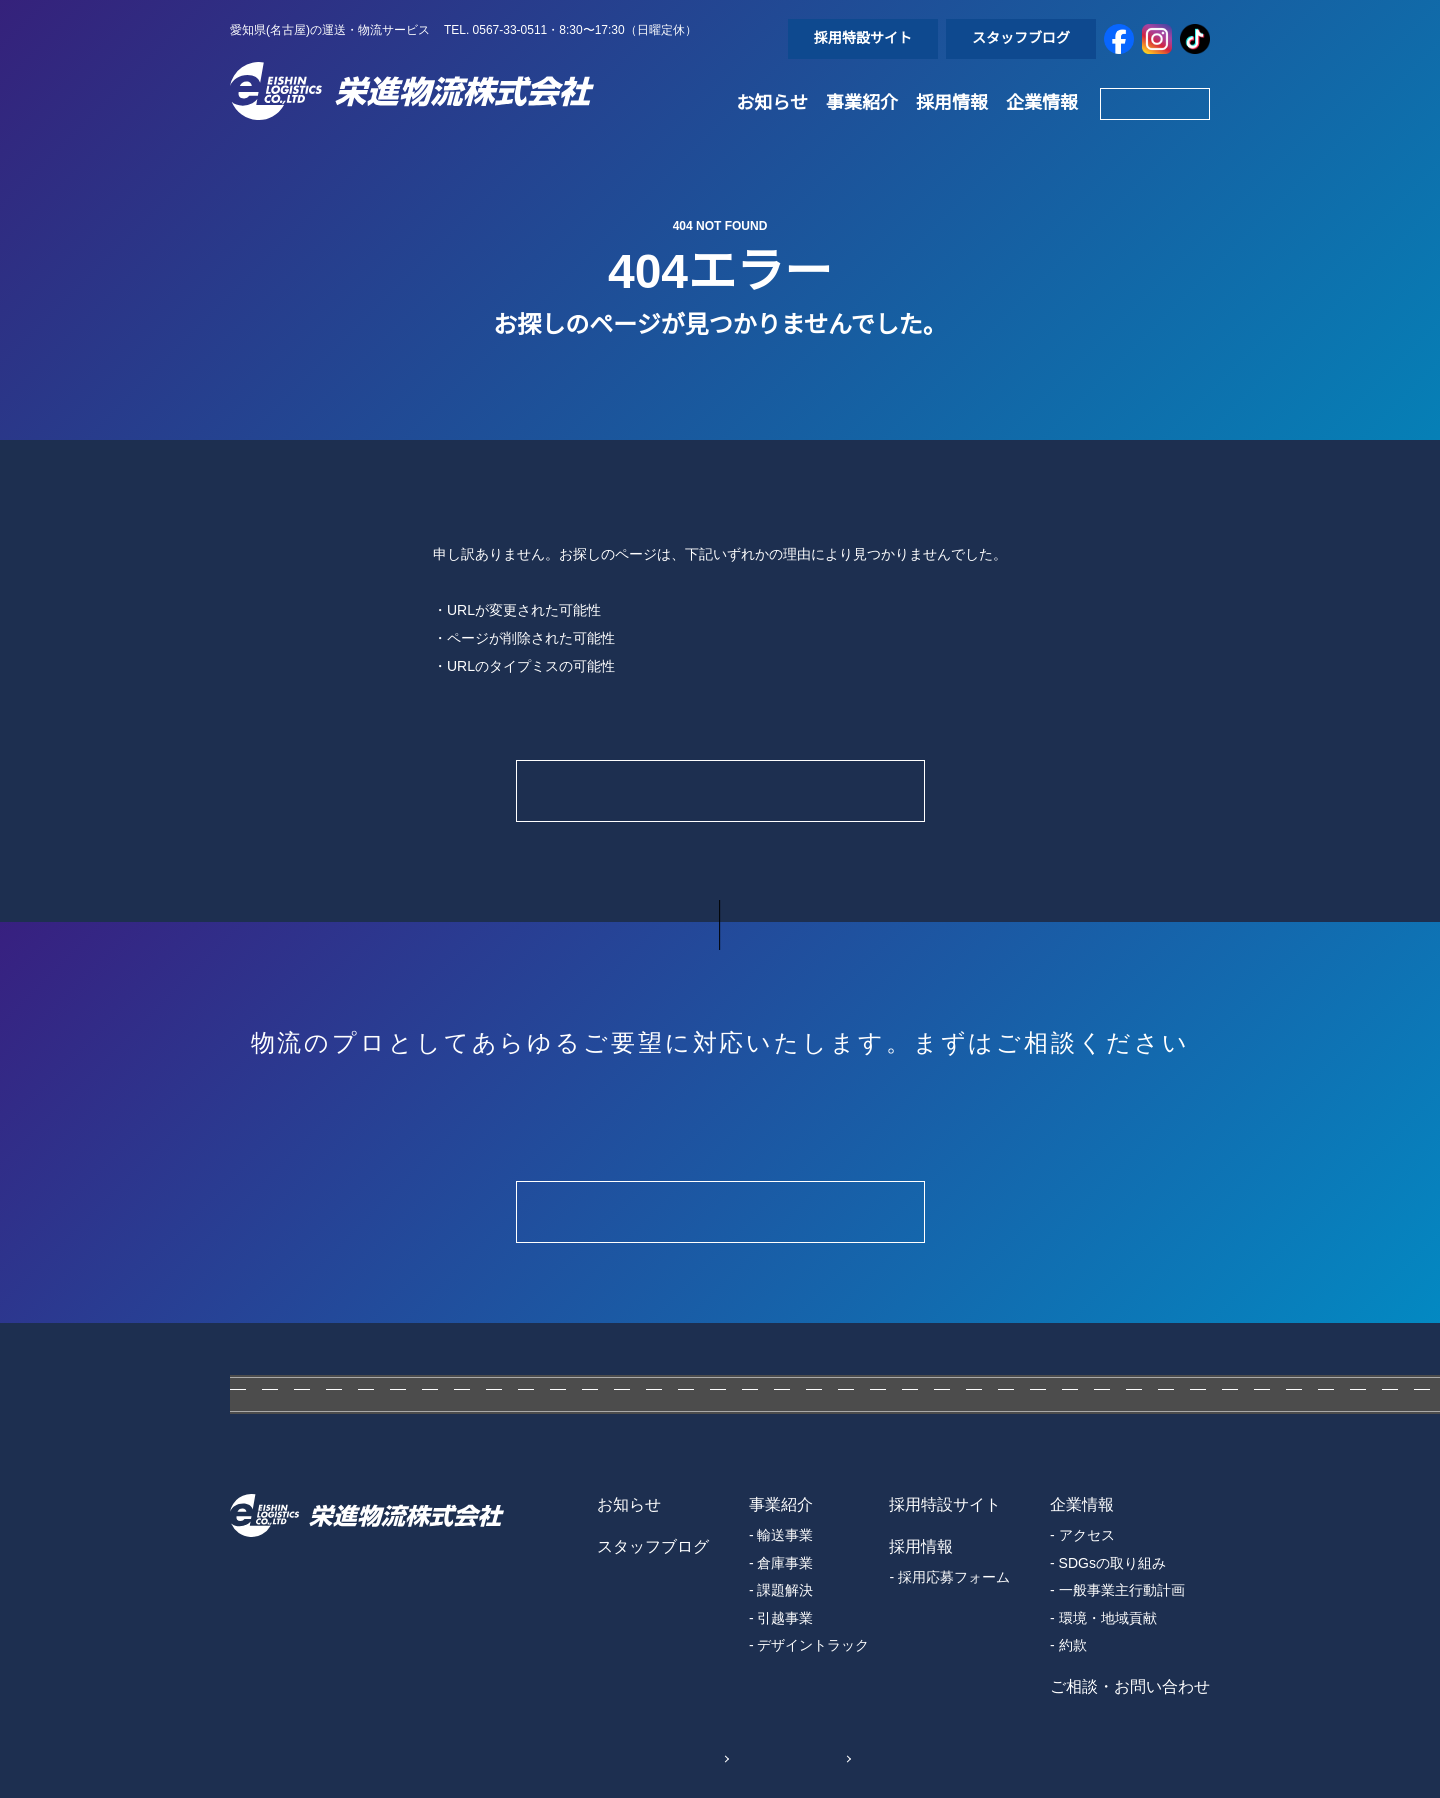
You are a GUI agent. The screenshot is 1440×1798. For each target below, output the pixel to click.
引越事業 (785, 1618)
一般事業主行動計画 (1122, 1590)
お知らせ (772, 103)
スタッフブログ (1021, 38)
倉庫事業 (785, 1563)
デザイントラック (813, 1645)
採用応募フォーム (954, 1577)
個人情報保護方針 (643, 1757)
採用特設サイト (863, 38)
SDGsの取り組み (1111, 1563)
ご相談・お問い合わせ (1130, 1687)
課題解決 (785, 1590)
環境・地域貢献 (1108, 1618)
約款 (1073, 1645)
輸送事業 (785, 1535)
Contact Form (719, 1211)
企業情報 (1042, 103)
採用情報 (952, 103)
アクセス (1086, 1535)
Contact (1154, 103)
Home (719, 790)
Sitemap (807, 1757)
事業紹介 (862, 103)
